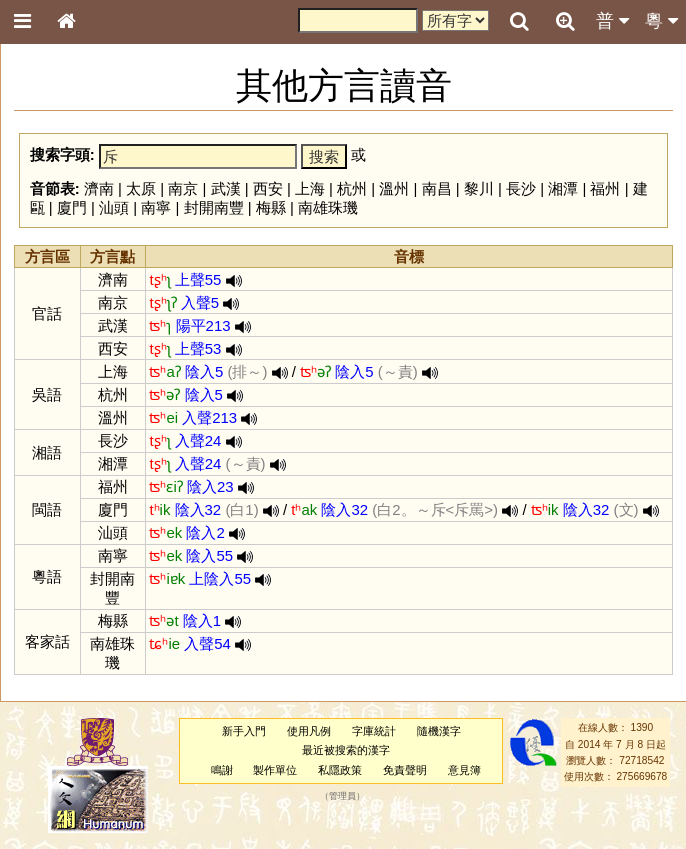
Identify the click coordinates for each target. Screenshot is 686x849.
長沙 (521, 188)
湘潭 (563, 188)
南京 (183, 188)
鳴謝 (222, 770)
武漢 (226, 188)
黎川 (479, 188)
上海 (310, 188)
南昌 (437, 188)
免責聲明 (405, 770)
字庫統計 (374, 731)
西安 (268, 188)
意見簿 (464, 770)
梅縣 (271, 207)
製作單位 (275, 770)
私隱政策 (340, 770)
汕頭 (114, 207)
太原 (141, 188)
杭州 (352, 188)
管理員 (342, 796)
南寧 (156, 207)
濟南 (99, 188)
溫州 (394, 188)
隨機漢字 (439, 731)
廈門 (72, 207)
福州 (605, 188)
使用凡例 (309, 731)
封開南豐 (214, 207)
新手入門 (244, 731)
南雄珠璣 (328, 207)
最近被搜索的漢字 (346, 750)
